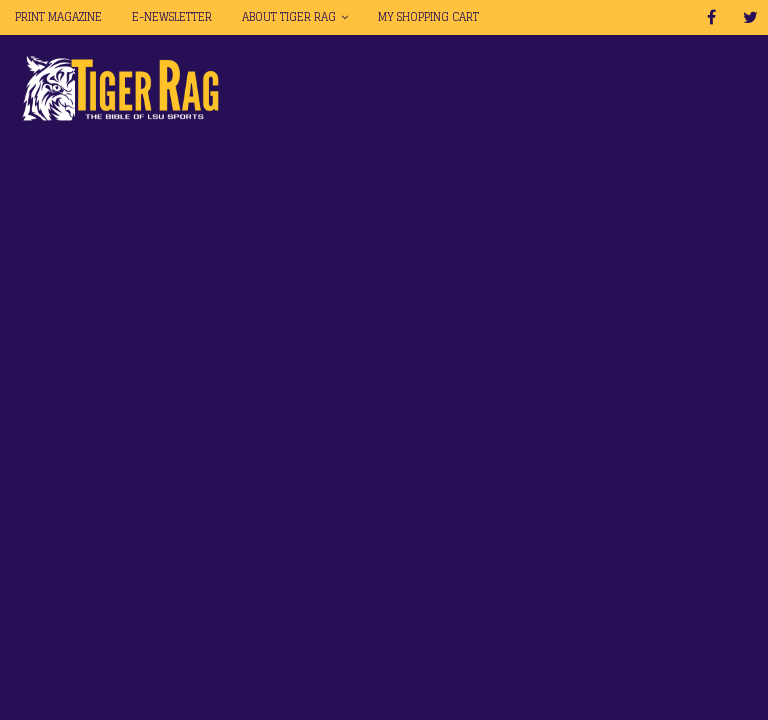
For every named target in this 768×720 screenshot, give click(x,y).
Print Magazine (58, 17)
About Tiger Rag (289, 17)
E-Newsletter (172, 17)
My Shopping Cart (428, 17)
